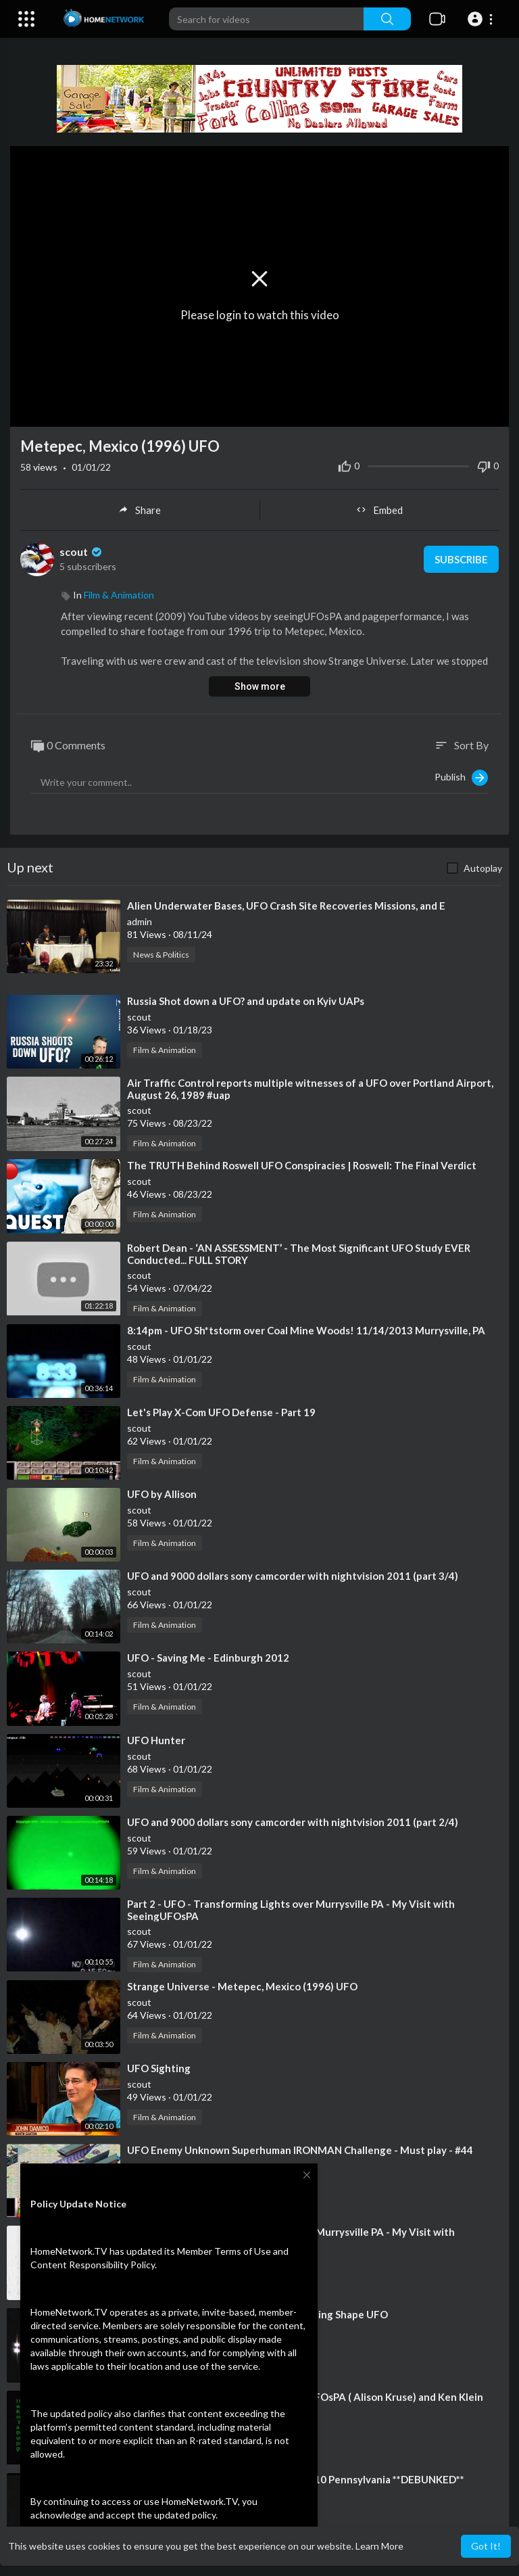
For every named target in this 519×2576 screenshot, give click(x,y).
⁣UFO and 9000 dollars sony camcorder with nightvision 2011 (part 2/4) (292, 1822)
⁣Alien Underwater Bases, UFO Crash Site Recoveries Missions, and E (286, 905)
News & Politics (161, 955)
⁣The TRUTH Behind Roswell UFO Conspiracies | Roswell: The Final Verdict (301, 1165)
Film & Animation (119, 595)
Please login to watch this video (259, 314)
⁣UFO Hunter (156, 1740)
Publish (461, 778)
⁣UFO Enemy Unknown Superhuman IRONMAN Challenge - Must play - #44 (300, 2150)
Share (139, 510)
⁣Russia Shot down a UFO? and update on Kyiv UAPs (245, 1001)
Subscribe (461, 559)
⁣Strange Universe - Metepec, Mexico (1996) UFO (242, 1986)
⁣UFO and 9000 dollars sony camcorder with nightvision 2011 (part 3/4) (292, 1576)
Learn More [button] (379, 2546)
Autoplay (483, 868)
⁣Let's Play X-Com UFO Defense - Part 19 (221, 1412)
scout (81, 551)
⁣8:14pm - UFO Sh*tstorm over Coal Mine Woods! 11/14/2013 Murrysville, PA (306, 1330)
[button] (482, 18)
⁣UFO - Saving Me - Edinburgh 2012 (208, 1658)
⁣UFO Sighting (159, 2068)
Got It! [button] (486, 2546)
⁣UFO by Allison (162, 1494)
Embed (379, 510)
